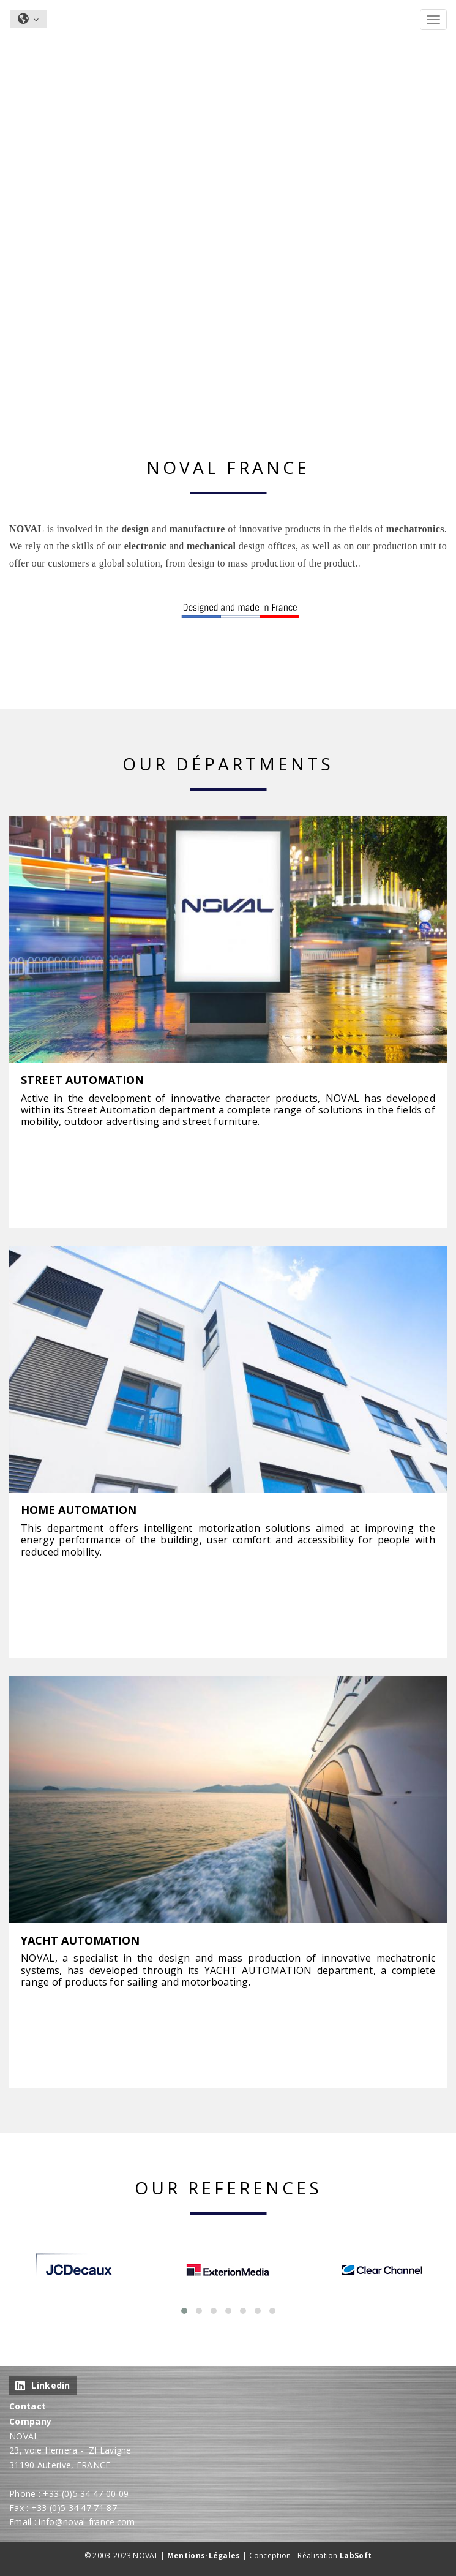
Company (30, 2421)
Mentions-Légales (204, 2555)
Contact (27, 2406)
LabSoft (356, 2555)
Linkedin (42, 2385)
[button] (184, 2311)
